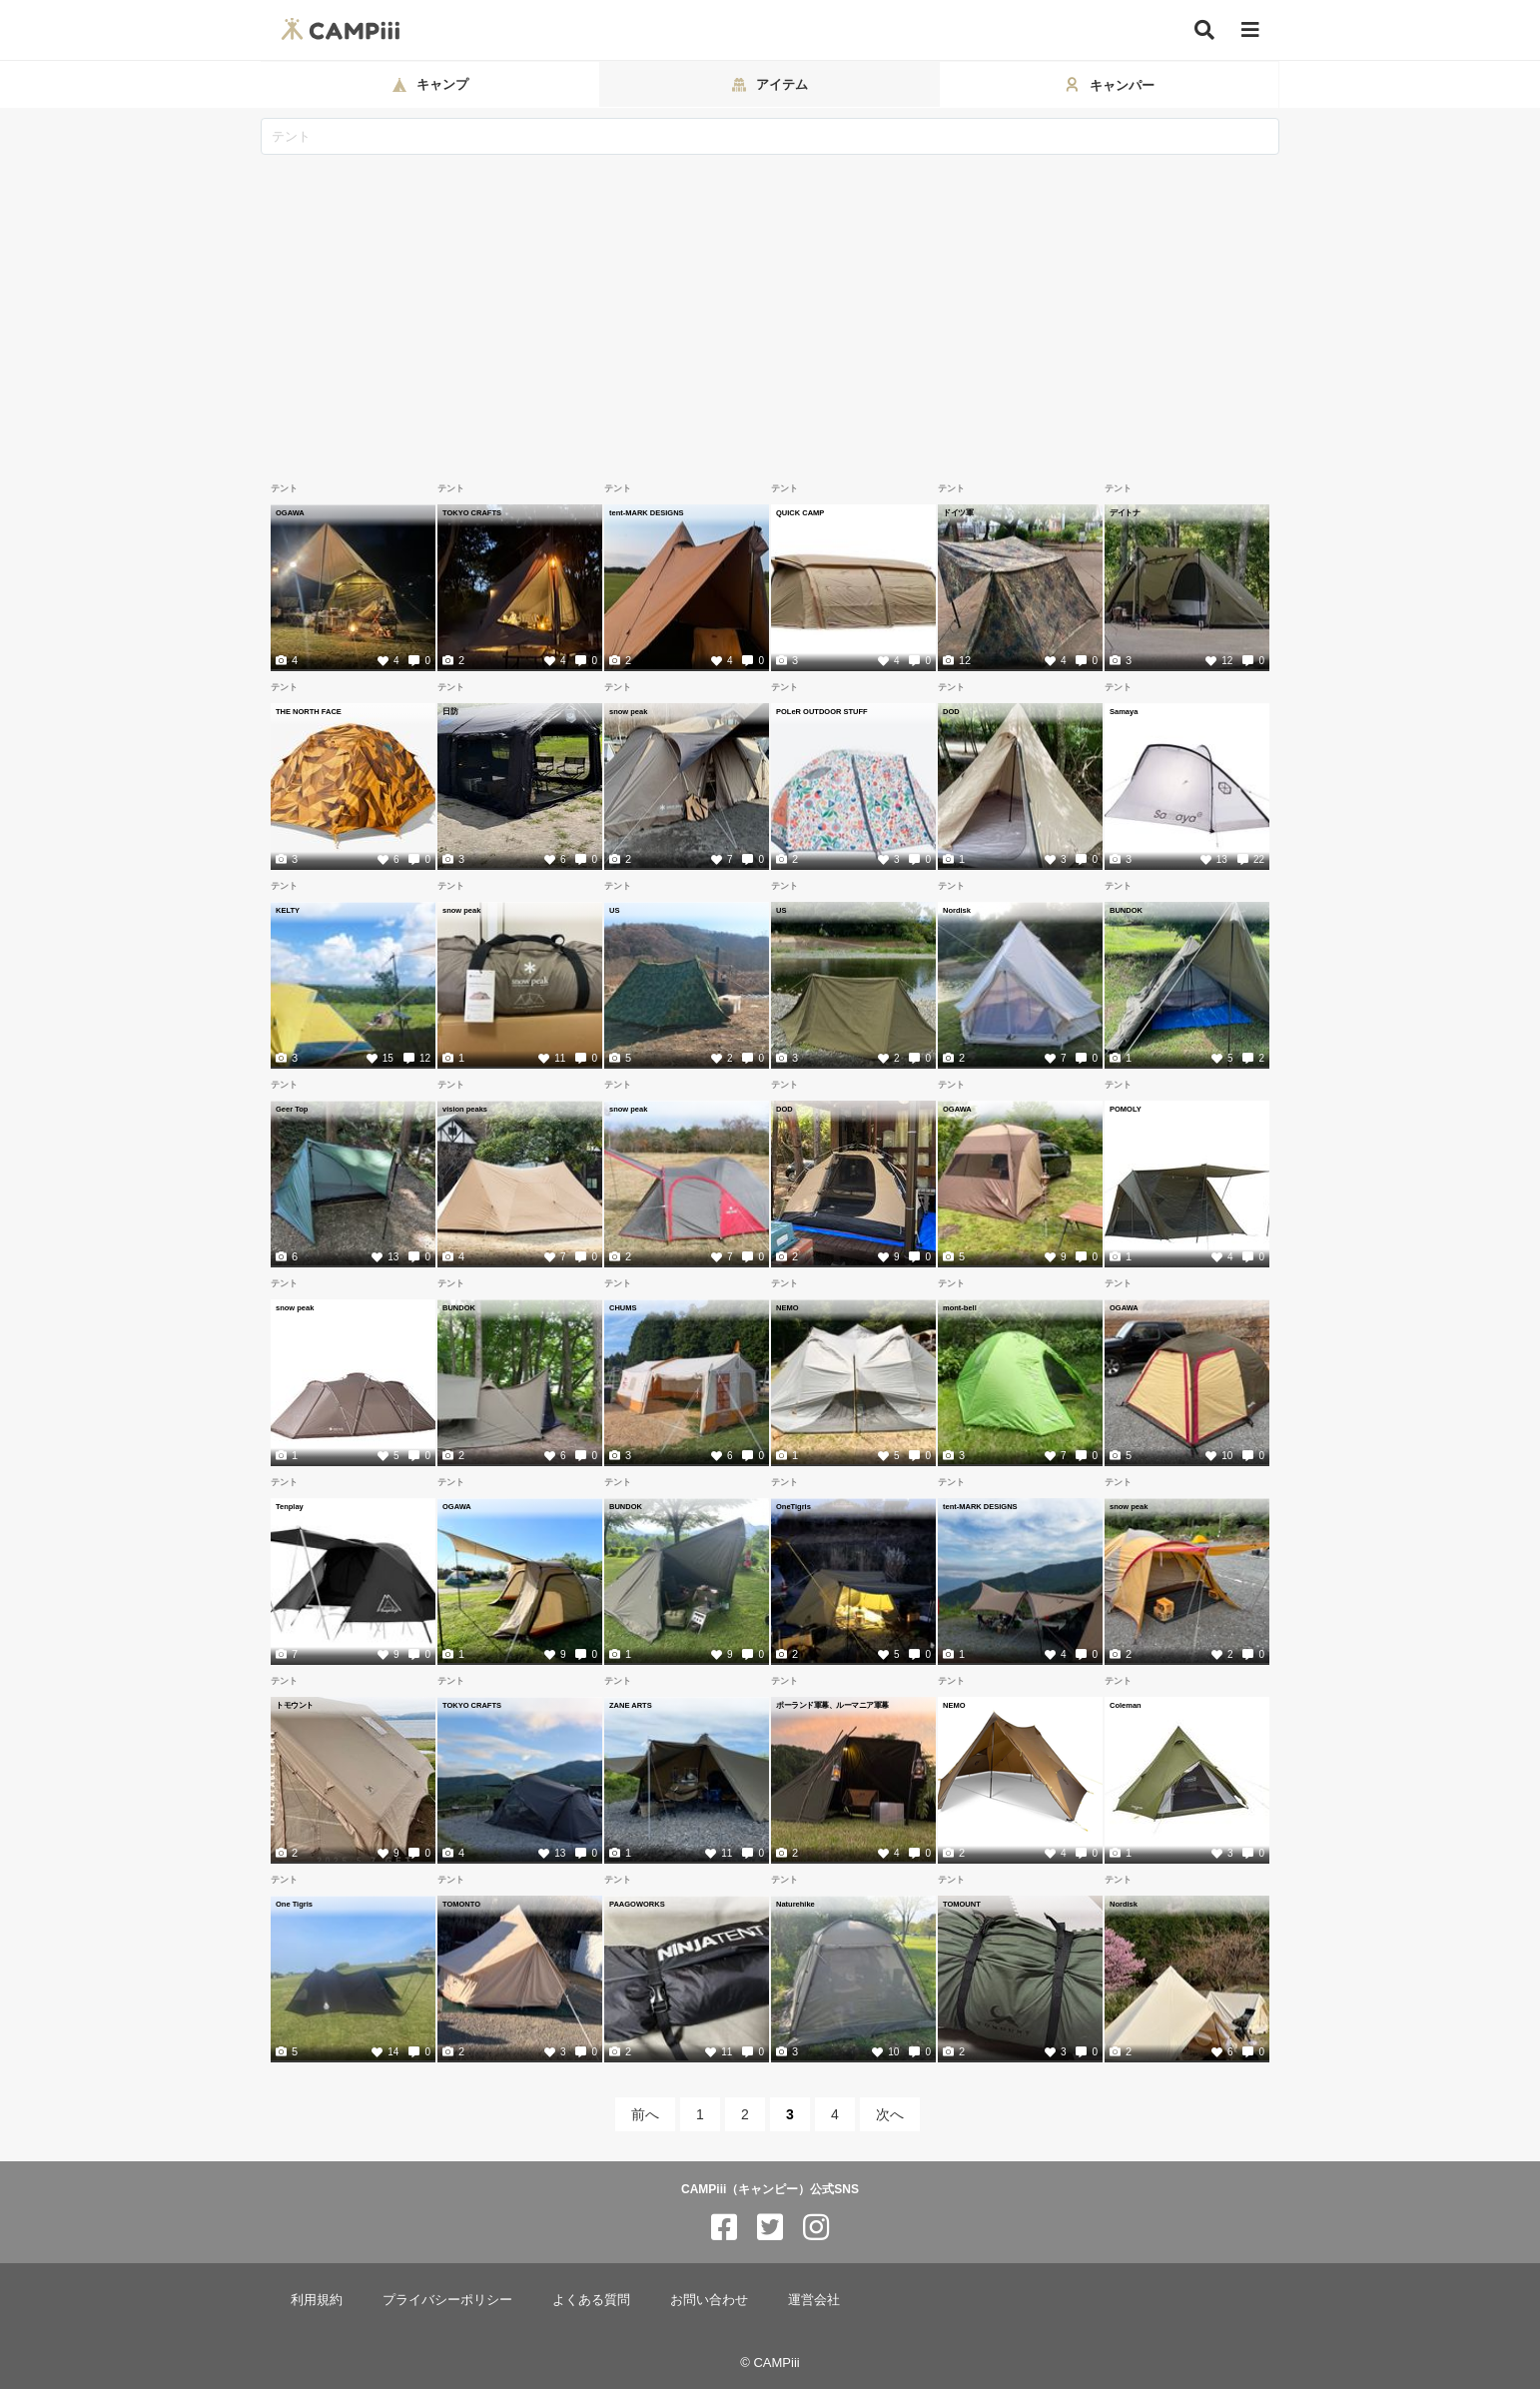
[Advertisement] (770, 304)
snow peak (628, 711)
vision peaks (464, 1109)
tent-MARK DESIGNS (646, 512)
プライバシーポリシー (447, 2299)
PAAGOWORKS (637, 1904)
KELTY (288, 910)
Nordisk (957, 910)
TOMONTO (461, 1904)
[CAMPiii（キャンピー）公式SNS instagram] (816, 2227)
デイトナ (1125, 512)
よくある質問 (591, 2299)
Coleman (1126, 1705)
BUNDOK (1126, 910)
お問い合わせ (709, 2299)
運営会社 (814, 2299)
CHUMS (623, 1307)
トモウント (295, 1705)
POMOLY (1126, 1109)
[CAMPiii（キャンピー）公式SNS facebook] (724, 2227)
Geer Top (292, 1109)
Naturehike (795, 1904)
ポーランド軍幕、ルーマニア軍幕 (832, 1705)
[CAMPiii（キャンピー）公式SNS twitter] (770, 2227)
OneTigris (793, 1506)
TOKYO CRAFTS (471, 512)
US (614, 910)
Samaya (1124, 711)
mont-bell (960, 1307)
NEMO (787, 1307)
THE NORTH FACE (309, 711)
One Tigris (294, 1904)
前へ (645, 2114)
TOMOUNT (962, 1904)
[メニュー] (1250, 30)
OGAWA (290, 512)
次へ (890, 2114)
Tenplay (290, 1506)
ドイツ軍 (958, 512)
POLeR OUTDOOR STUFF (822, 711)
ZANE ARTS (630, 1705)
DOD (951, 711)
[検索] (1204, 30)
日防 (449, 711)
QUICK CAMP (800, 512)
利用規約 (317, 2299)
